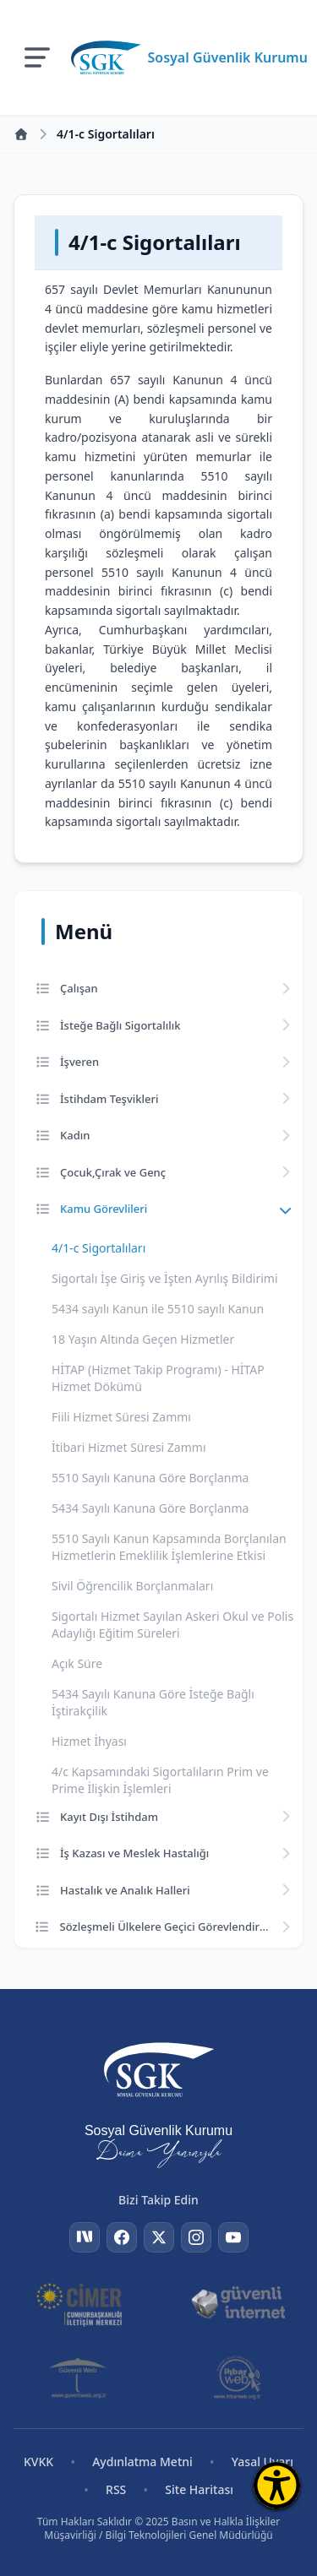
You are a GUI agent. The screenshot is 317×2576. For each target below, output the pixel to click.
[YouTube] (233, 2237)
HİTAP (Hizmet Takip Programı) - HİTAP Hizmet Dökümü (158, 1377)
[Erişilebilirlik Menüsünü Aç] (277, 2485)
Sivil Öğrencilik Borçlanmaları (132, 1586)
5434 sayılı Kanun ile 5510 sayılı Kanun (158, 1309)
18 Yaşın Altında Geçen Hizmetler (143, 1339)
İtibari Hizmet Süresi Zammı (129, 1447)
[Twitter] (159, 2237)
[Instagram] (196, 2237)
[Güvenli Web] (79, 2377)
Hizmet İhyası (89, 1741)
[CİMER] (79, 2303)
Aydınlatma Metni (142, 2462)
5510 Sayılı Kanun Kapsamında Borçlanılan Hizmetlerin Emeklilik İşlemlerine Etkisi (169, 1546)
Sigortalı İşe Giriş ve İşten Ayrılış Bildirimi (165, 1278)
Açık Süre (77, 1663)
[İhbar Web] (237, 2377)
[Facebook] (122, 2237)
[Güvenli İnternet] (238, 2303)
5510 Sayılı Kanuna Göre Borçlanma (150, 1478)
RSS (116, 2489)
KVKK (38, 2462)
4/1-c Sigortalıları (98, 1248)
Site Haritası (199, 2489)
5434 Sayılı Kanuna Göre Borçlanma (150, 1508)
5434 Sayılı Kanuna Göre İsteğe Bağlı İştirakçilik (153, 1702)
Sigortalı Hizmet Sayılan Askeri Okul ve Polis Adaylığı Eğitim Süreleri (172, 1624)
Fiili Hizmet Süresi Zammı (121, 1417)
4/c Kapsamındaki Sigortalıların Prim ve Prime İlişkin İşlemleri (160, 1780)
